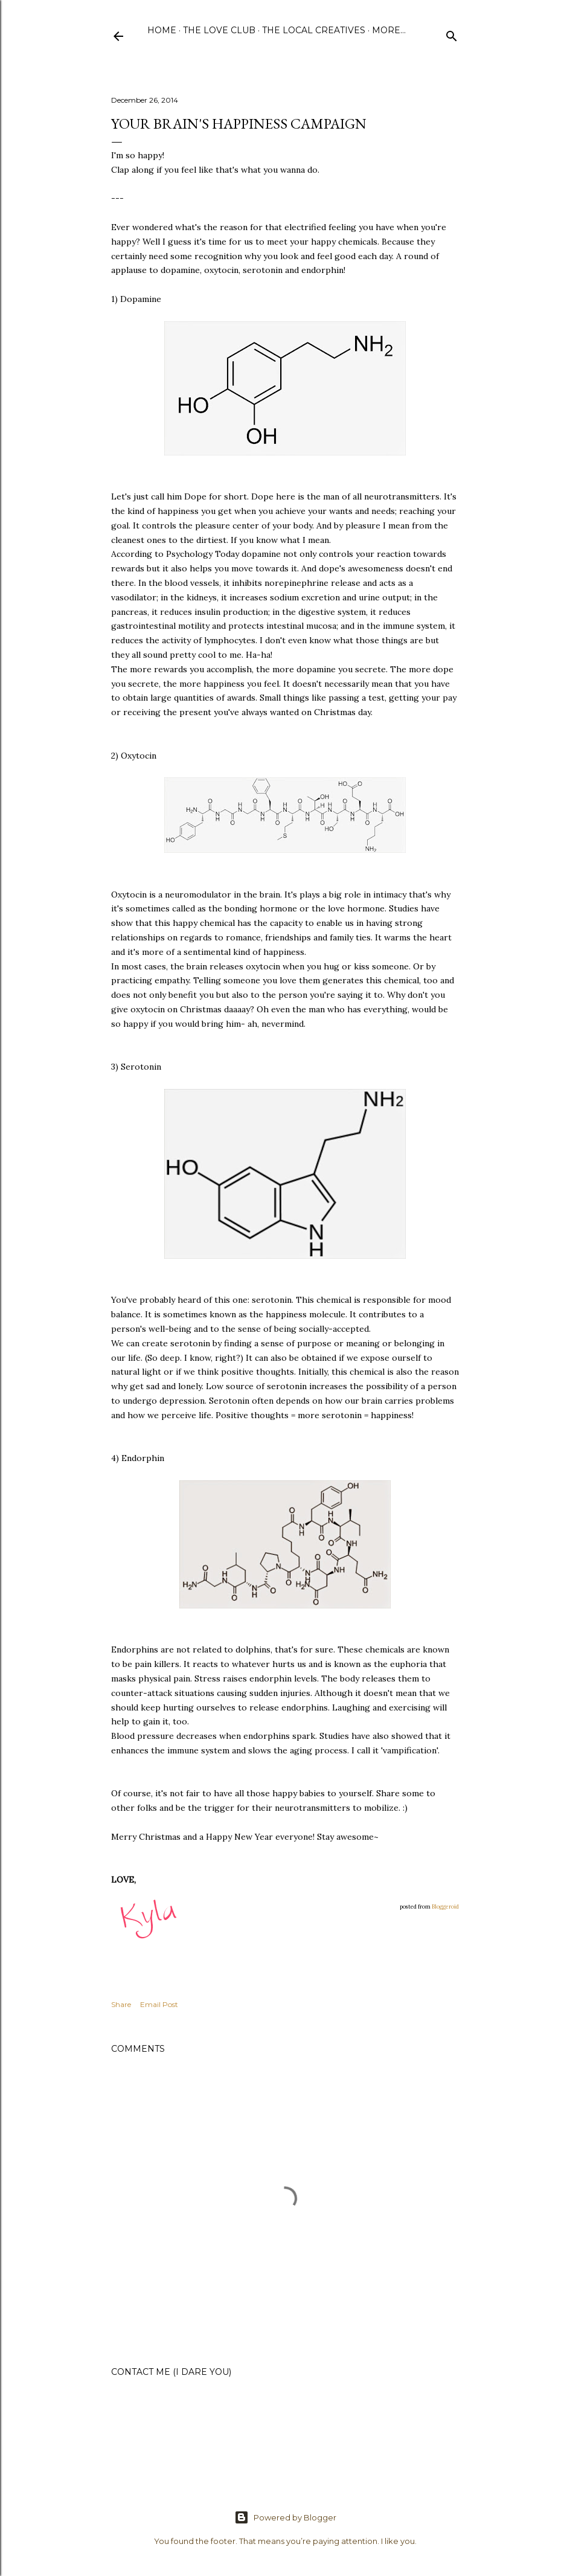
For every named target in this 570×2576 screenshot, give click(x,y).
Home (161, 30)
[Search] (451, 33)
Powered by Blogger (285, 2517)
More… (389, 30)
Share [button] (121, 2004)
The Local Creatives (313, 30)
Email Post (159, 2004)
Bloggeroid (445, 1906)
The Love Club (219, 30)
